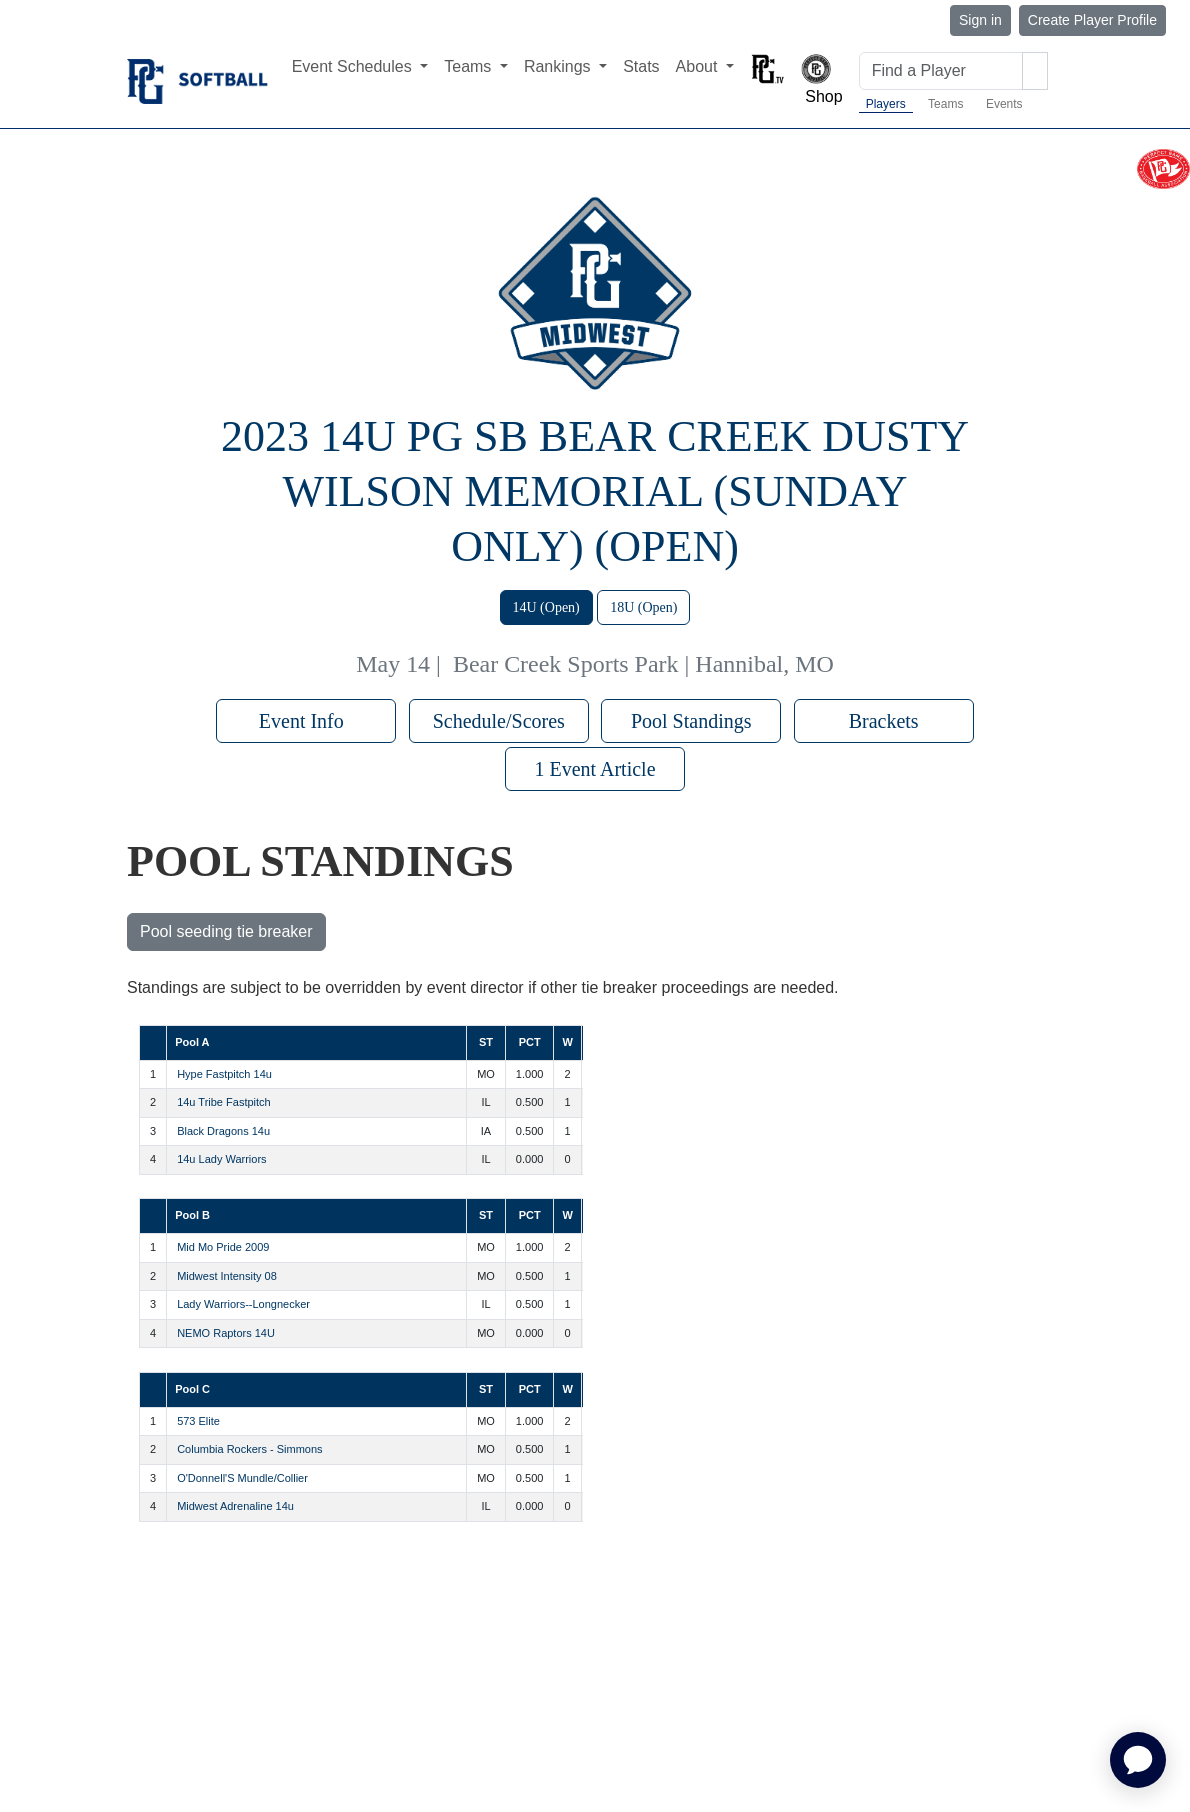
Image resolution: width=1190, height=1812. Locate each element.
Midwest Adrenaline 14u (235, 1506)
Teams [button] (470, 66)
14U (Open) (546, 607)
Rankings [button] (559, 66)
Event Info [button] (306, 721)
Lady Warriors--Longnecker (243, 1304)
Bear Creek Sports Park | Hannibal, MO (643, 664)
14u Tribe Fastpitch (224, 1102)
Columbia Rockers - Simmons (249, 1449)
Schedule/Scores (499, 721)
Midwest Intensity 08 (227, 1276)
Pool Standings (691, 721)
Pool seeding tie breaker (226, 931)
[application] (1138, 1760)
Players (886, 104)
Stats (641, 66)
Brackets (884, 721)
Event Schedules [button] (354, 66)
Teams (945, 104)
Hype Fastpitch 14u (224, 1074)
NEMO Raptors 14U (226, 1333)
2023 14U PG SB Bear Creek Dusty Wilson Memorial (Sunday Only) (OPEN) (595, 491)
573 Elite (198, 1421)
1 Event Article (594, 769)
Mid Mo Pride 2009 (223, 1247)
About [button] (699, 66)
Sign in (980, 20)
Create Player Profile (1092, 20)
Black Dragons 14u (223, 1131)
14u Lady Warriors (221, 1159)
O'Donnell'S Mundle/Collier (242, 1478)
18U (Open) (643, 607)
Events (1004, 104)
